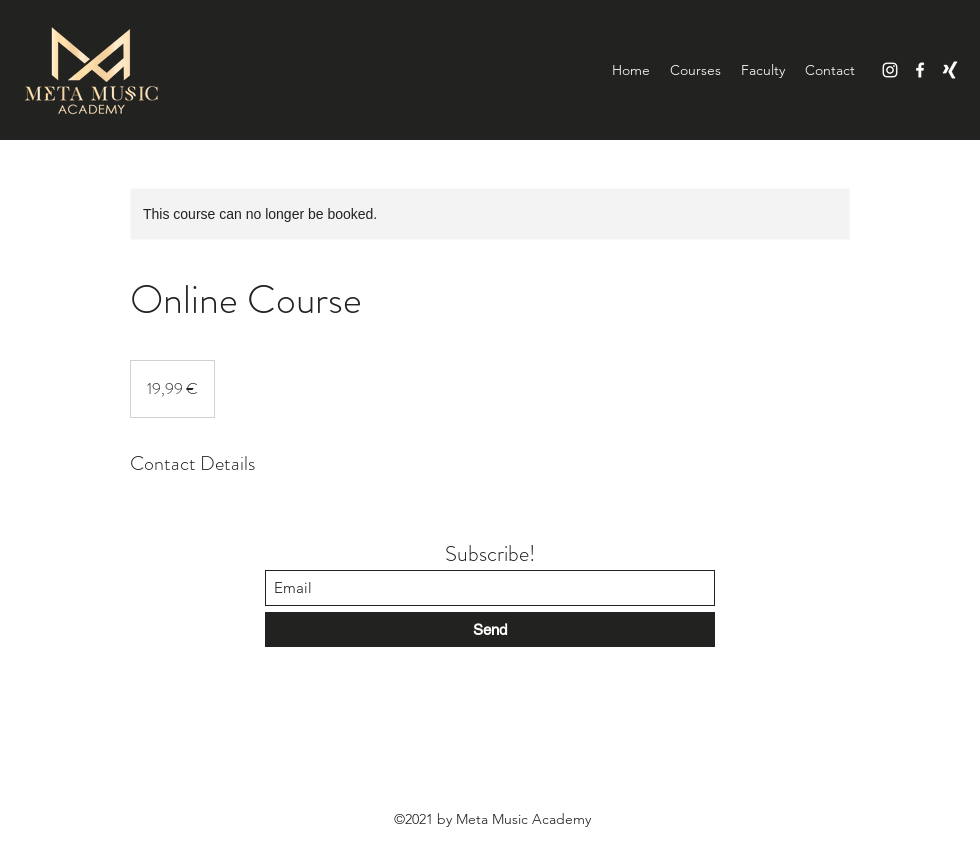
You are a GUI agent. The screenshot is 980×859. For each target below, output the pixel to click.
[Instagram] (890, 70)
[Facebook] (920, 70)
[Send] (490, 629)
